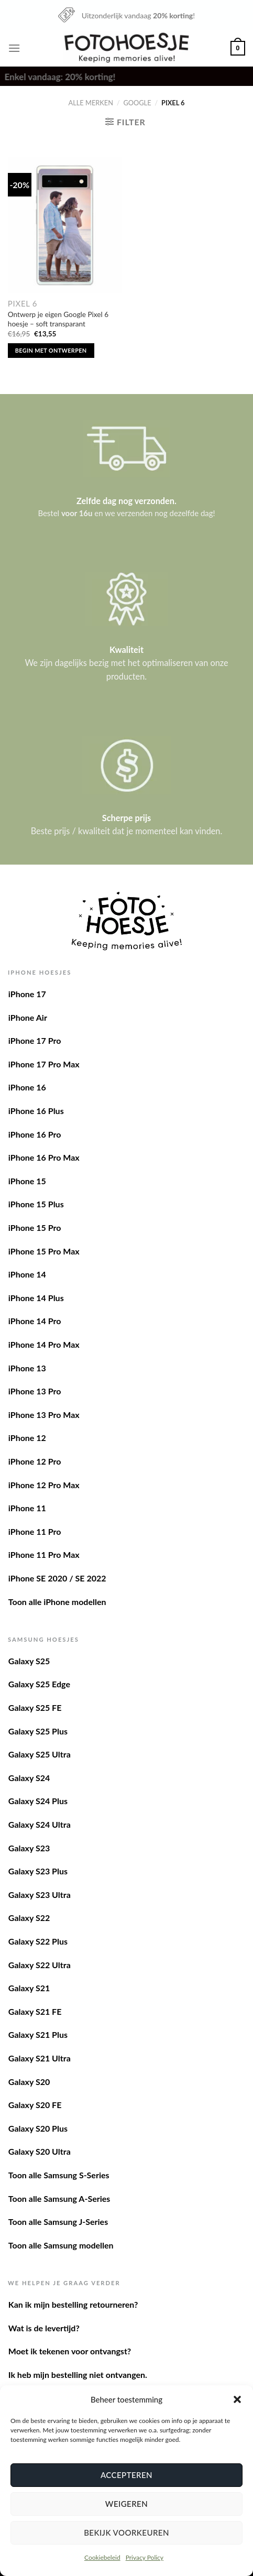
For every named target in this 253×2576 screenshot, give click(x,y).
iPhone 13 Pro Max (44, 1415)
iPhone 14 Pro (34, 1321)
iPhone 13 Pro (34, 1391)
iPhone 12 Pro (34, 1461)
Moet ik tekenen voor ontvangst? (69, 2351)
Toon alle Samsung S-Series (58, 2175)
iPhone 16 (27, 1087)
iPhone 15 (27, 1181)
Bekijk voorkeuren (126, 2532)
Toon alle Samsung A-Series (59, 2198)
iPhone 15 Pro (34, 1227)
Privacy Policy (144, 2557)
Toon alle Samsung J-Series (58, 2221)
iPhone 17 (27, 994)
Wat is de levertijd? (44, 2328)
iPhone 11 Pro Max (44, 1554)
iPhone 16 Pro (34, 1134)
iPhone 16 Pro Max (44, 1157)
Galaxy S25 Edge (39, 1684)
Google (137, 103)
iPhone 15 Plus (36, 1204)
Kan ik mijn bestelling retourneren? (73, 2304)
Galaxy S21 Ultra (39, 2058)
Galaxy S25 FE (35, 1707)
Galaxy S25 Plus (38, 1731)
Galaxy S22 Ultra (39, 1965)
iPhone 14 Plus (36, 1298)
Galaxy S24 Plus (38, 1801)
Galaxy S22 (29, 1918)
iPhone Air (27, 1017)
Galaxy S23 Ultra (39, 1895)
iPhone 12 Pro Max (44, 1485)
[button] (237, 2399)
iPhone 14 (27, 1274)
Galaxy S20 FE (35, 2105)
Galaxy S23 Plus (38, 1871)
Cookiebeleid (102, 2557)
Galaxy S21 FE (35, 2011)
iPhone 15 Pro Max (44, 1251)
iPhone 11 (27, 1508)
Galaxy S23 (29, 1848)
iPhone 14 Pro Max (44, 1344)
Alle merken (91, 103)
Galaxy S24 (29, 1778)
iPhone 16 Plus (36, 1111)
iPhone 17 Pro (34, 1040)
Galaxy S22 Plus (38, 1941)
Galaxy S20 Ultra (39, 2151)
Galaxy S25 (29, 1661)
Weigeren (126, 2503)
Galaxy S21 (29, 1988)
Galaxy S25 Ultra (39, 1754)
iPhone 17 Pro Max (44, 1064)
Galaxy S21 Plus (38, 2034)
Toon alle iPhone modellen (57, 1602)
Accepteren (126, 2475)
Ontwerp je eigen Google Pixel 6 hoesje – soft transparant (58, 319)
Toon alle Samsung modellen (61, 2245)
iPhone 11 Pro (34, 1531)
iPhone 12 (27, 1438)
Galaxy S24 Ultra (39, 1824)
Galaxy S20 (29, 2082)
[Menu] (14, 48)
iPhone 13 (27, 1368)
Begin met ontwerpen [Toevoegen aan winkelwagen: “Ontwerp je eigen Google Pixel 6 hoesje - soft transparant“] (51, 350)
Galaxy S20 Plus (38, 2128)
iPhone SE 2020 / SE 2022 (57, 1578)
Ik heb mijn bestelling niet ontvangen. (77, 2374)
